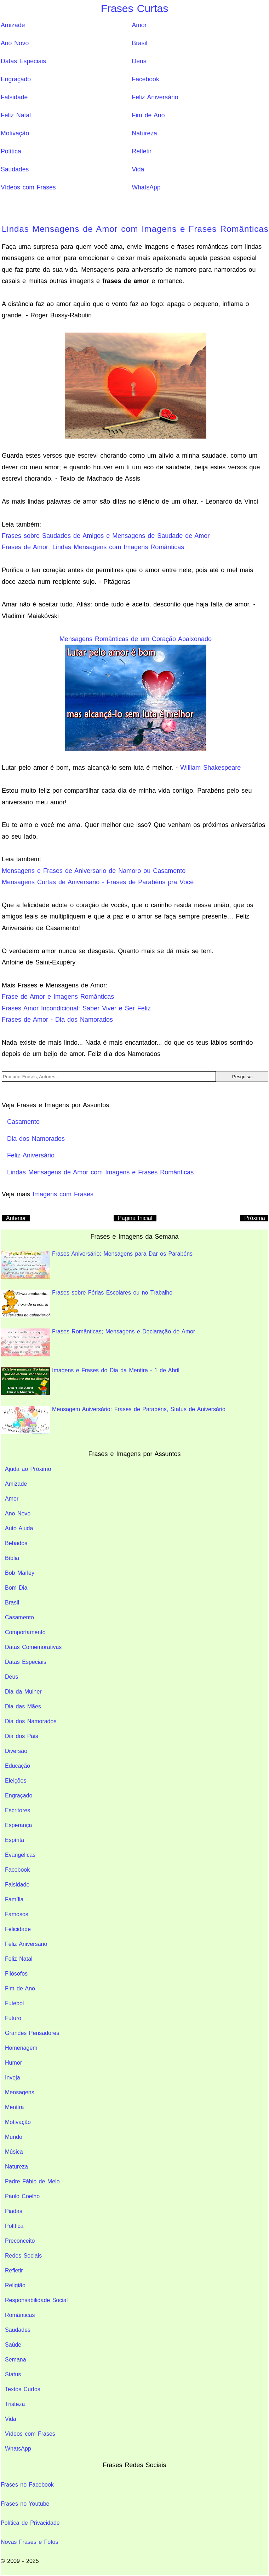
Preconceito (20, 2241)
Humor (13, 2063)
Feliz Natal (16, 115)
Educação (17, 1766)
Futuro (13, 2018)
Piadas (13, 2211)
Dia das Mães (23, 1706)
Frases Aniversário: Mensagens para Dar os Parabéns (97, 1265)
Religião (15, 2285)
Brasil (139, 43)
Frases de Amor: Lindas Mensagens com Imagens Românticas (93, 547)
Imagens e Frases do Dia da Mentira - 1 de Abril (90, 1381)
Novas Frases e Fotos (29, 2542)
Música (14, 2152)
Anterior (16, 1218)
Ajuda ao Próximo (28, 1469)
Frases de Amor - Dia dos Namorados (57, 1019)
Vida (138, 169)
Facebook (145, 79)
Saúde (13, 2345)
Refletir (141, 151)
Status (13, 2374)
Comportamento (25, 1632)
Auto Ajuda (19, 1528)
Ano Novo (15, 43)
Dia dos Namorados (30, 1721)
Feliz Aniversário (155, 97)
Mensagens (19, 2092)
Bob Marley (19, 1573)
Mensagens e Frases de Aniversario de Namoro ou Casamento (93, 870)
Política (11, 151)
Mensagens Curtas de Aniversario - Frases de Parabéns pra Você (98, 882)
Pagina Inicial (135, 1218)
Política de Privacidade (30, 2523)
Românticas (20, 2315)
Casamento (19, 1617)
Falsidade (14, 97)
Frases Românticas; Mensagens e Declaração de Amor (98, 1342)
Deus (139, 61)
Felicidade (18, 1929)
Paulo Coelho (22, 2196)
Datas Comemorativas (33, 1647)
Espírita (14, 1840)
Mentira (14, 2107)
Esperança (18, 1825)
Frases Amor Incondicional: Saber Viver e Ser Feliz (76, 1008)
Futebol (14, 2003)
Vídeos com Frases (28, 187)
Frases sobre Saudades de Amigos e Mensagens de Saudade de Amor (106, 535)
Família (14, 1899)
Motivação (15, 133)
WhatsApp (146, 187)
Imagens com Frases (63, 1194)
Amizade (13, 25)
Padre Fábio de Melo (32, 2181)
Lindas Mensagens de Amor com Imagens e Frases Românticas (135, 229)
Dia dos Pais (21, 1736)
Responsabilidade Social (36, 2300)
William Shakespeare (210, 767)
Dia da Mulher (23, 1692)
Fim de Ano (148, 115)
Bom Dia (16, 1588)
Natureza (144, 133)
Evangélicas (20, 1855)
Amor (139, 25)
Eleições (15, 1781)
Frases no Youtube (25, 2504)
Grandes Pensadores (32, 2033)
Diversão (16, 1751)
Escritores (17, 1810)
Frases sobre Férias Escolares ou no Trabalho (86, 1304)
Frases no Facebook (27, 2485)
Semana (15, 2360)
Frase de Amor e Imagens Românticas (58, 996)
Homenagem (21, 2048)
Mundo (13, 2137)
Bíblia (12, 1558)
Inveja (12, 2078)
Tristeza (15, 2404)
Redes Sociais (23, 2256)
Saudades (15, 169)
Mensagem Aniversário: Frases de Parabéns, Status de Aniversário (113, 1420)
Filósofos (16, 1974)
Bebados (16, 1543)
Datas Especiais (23, 61)
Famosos (16, 1914)
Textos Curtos (22, 2389)
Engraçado (16, 79)
